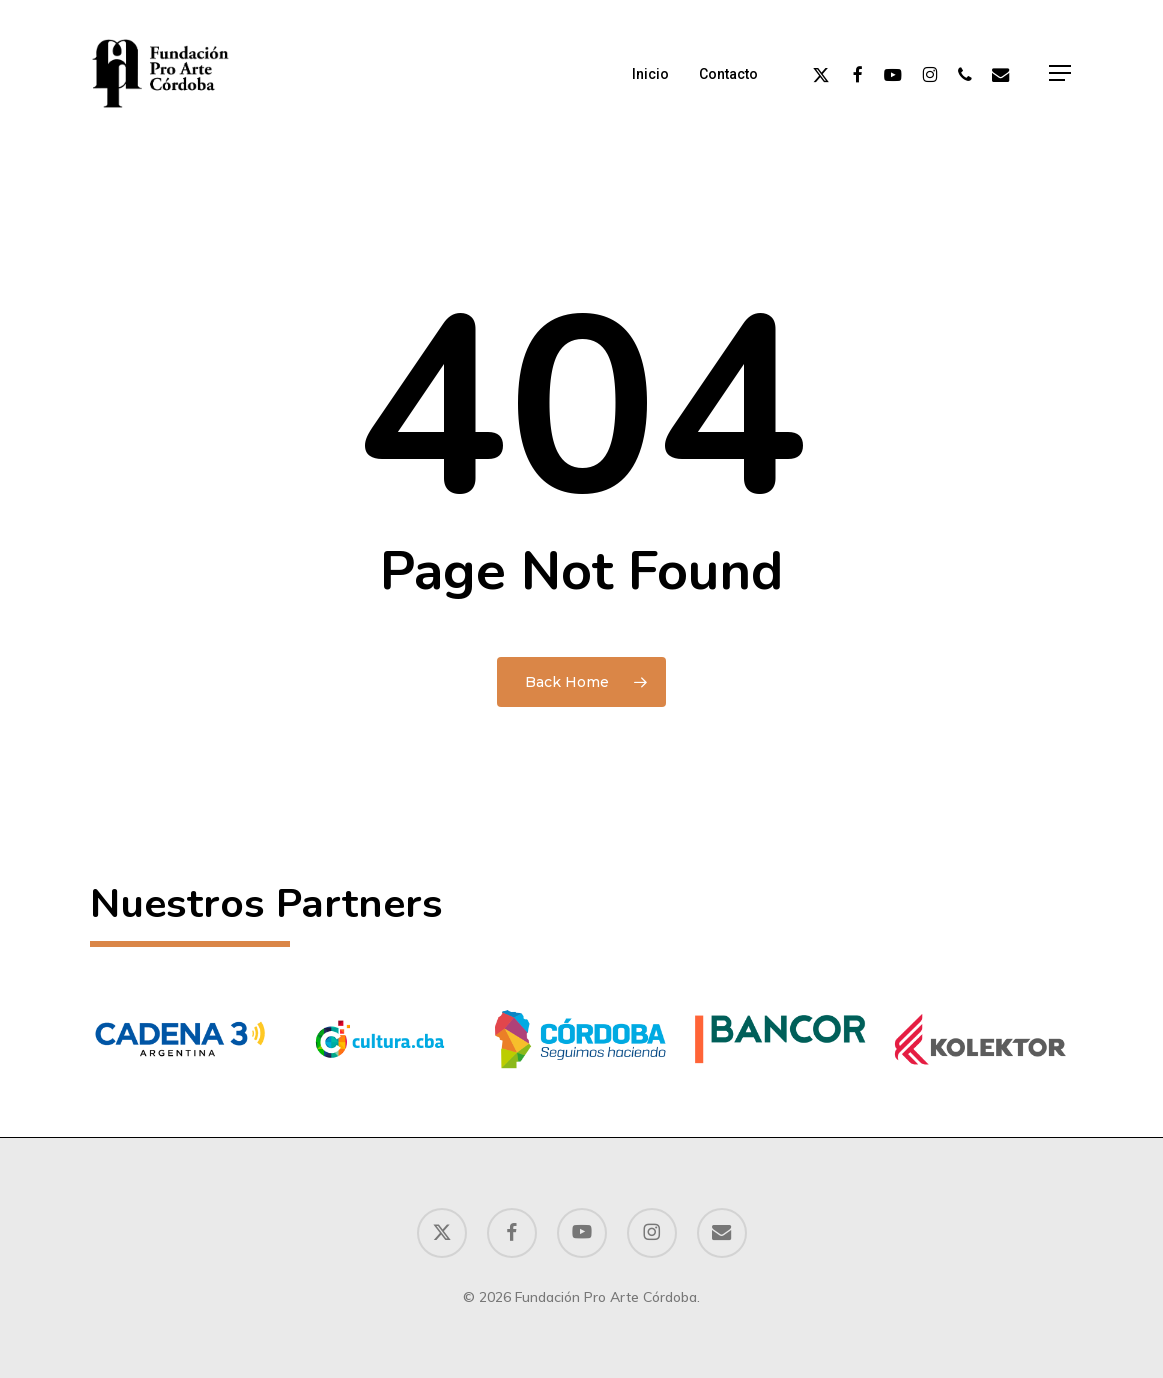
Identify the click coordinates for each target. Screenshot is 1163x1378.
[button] (1061, 73)
